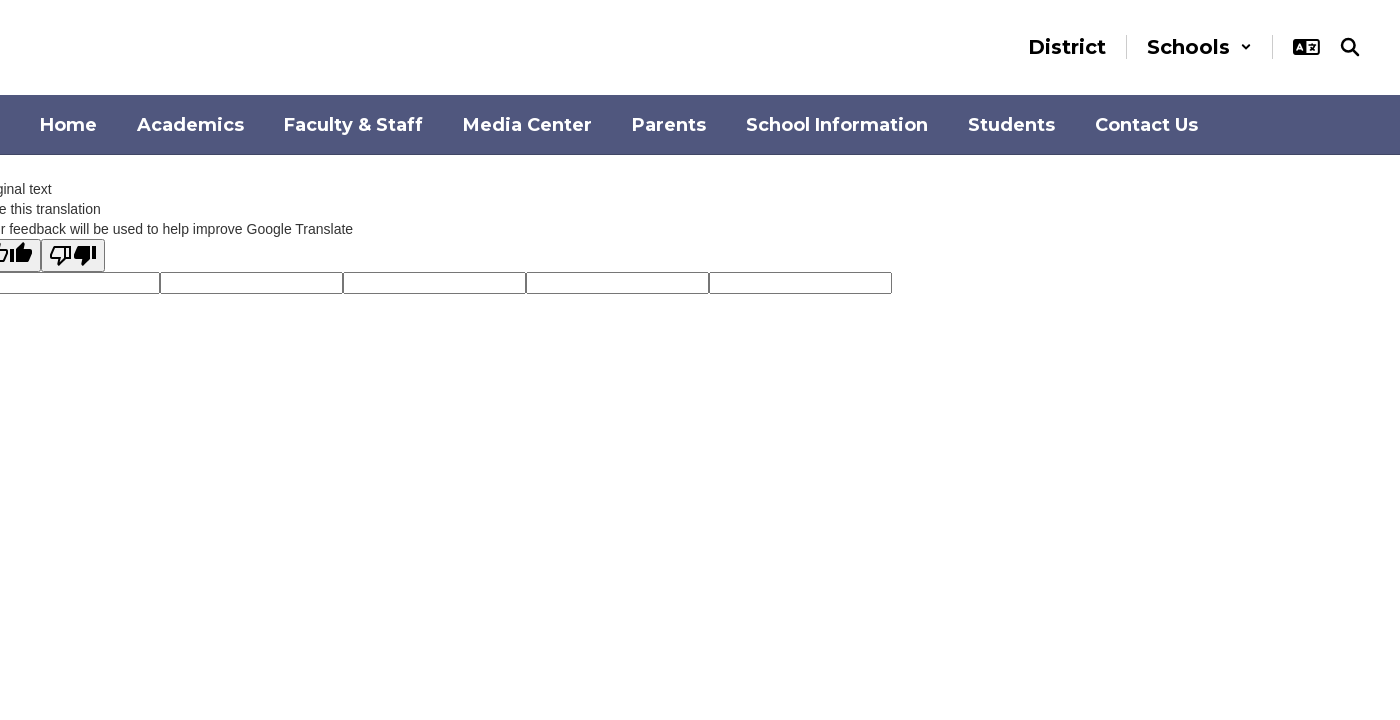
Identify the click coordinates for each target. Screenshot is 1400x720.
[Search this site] (1350, 47)
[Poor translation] (73, 255)
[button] (1199, 47)
